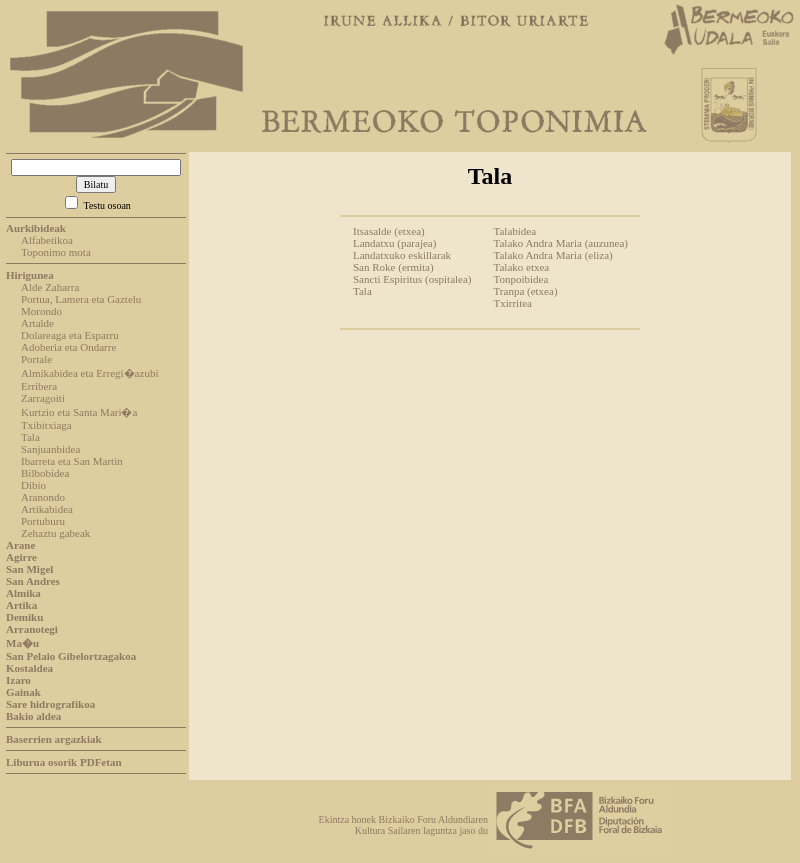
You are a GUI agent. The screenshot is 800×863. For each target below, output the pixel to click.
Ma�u (22, 643)
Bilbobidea (45, 473)
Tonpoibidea (521, 279)
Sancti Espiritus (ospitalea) (412, 279)
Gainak (23, 692)
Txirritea (513, 303)
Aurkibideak (36, 228)
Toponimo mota (56, 252)
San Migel (29, 569)
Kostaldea (29, 668)
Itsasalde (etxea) (389, 231)
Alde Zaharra (50, 287)
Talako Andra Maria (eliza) (553, 255)
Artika (21, 605)
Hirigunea (30, 275)
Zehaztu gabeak (55, 533)
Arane (20, 545)
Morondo (41, 311)
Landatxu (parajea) (394, 243)
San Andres (33, 581)
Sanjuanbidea (50, 449)
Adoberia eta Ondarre (68, 347)
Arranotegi (32, 629)
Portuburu (43, 521)
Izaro (18, 680)
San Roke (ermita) (393, 267)
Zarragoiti (43, 398)
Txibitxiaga (46, 425)
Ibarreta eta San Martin (72, 461)
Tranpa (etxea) (526, 291)
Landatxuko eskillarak (402, 255)
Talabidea (515, 231)
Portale (36, 359)
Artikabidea (47, 509)
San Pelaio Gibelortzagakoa (71, 656)
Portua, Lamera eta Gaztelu (81, 299)
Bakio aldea (33, 716)
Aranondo (43, 497)
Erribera (39, 386)
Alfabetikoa (47, 240)
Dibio (33, 485)
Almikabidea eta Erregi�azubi (89, 373)
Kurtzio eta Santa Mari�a (79, 412)
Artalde (37, 323)
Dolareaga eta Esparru (70, 335)
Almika (23, 593)
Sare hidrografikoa (50, 704)
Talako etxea (522, 267)
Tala (30, 437)
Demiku (24, 617)
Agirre (21, 557)
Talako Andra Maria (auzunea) (561, 243)
